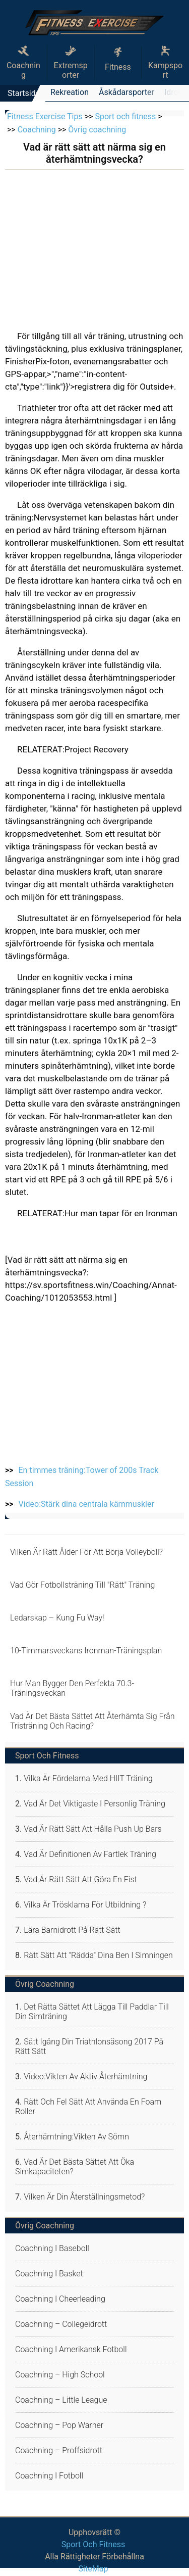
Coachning (23, 62)
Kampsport (165, 62)
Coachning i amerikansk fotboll (71, 2349)
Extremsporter (70, 62)
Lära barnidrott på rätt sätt (72, 1930)
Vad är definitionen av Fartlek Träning (90, 1854)
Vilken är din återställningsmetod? (84, 2197)
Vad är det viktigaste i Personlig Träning (94, 1803)
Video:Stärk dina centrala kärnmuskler (86, 1504)
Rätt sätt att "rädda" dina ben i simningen (98, 1955)
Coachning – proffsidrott (58, 2450)
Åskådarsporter (126, 92)
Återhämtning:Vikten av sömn (76, 2136)
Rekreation (69, 92)
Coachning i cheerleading (60, 2299)
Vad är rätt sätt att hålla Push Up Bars (93, 1829)
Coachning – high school (60, 2374)
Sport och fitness (125, 116)
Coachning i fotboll (49, 2475)
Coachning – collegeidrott (61, 2324)
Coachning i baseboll (52, 2248)
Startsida (24, 93)
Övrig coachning (97, 129)
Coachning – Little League (61, 2400)
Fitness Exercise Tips (45, 116)
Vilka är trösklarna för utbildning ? (85, 1905)
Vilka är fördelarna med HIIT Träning (88, 1778)
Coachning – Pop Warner (59, 2425)
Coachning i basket (49, 2273)
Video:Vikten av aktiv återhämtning (85, 2076)
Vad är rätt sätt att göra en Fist (80, 1879)
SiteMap (93, 2568)
